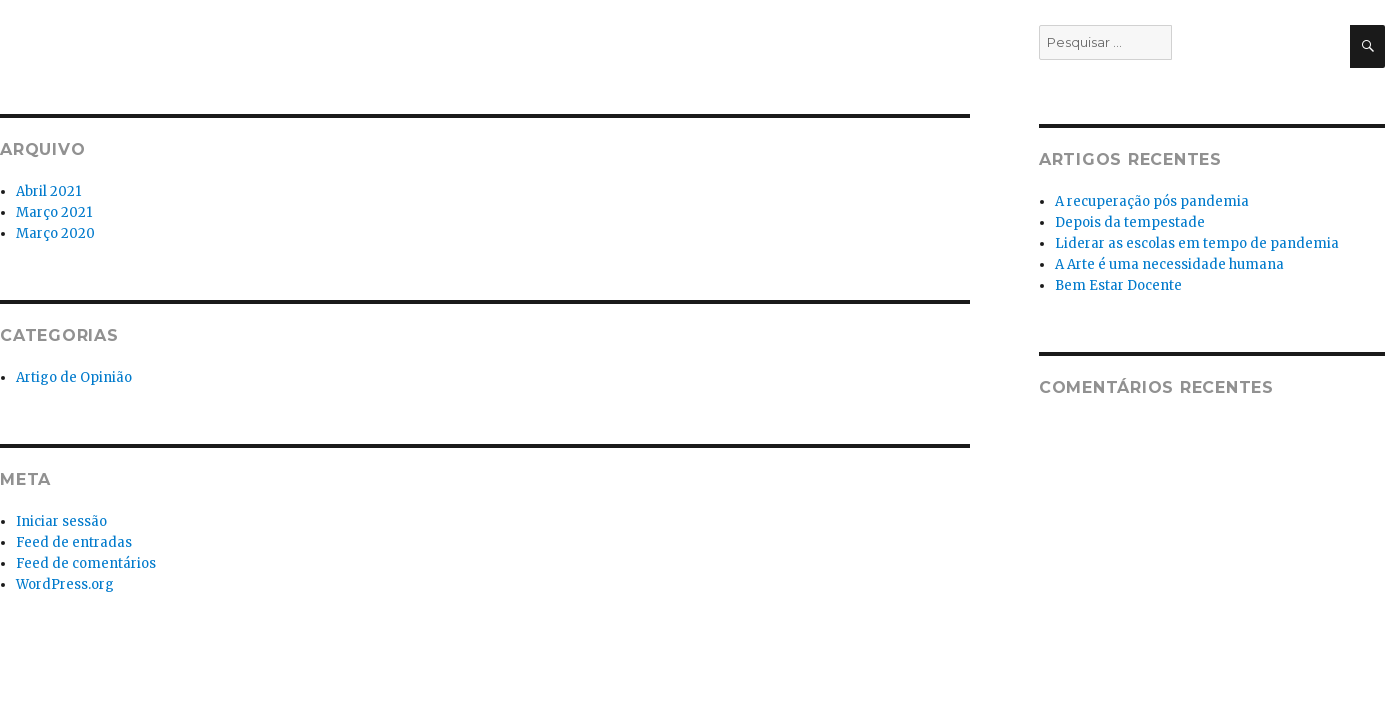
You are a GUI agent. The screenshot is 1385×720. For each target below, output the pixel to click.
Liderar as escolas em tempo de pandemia (1197, 243)
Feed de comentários (86, 563)
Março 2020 (55, 233)
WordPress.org (65, 584)
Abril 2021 (48, 191)
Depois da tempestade (1130, 222)
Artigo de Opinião (74, 377)
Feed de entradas (74, 542)
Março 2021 (54, 212)
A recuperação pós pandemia (1152, 201)
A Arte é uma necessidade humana (1169, 264)
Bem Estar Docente (1118, 285)
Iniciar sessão (61, 521)
